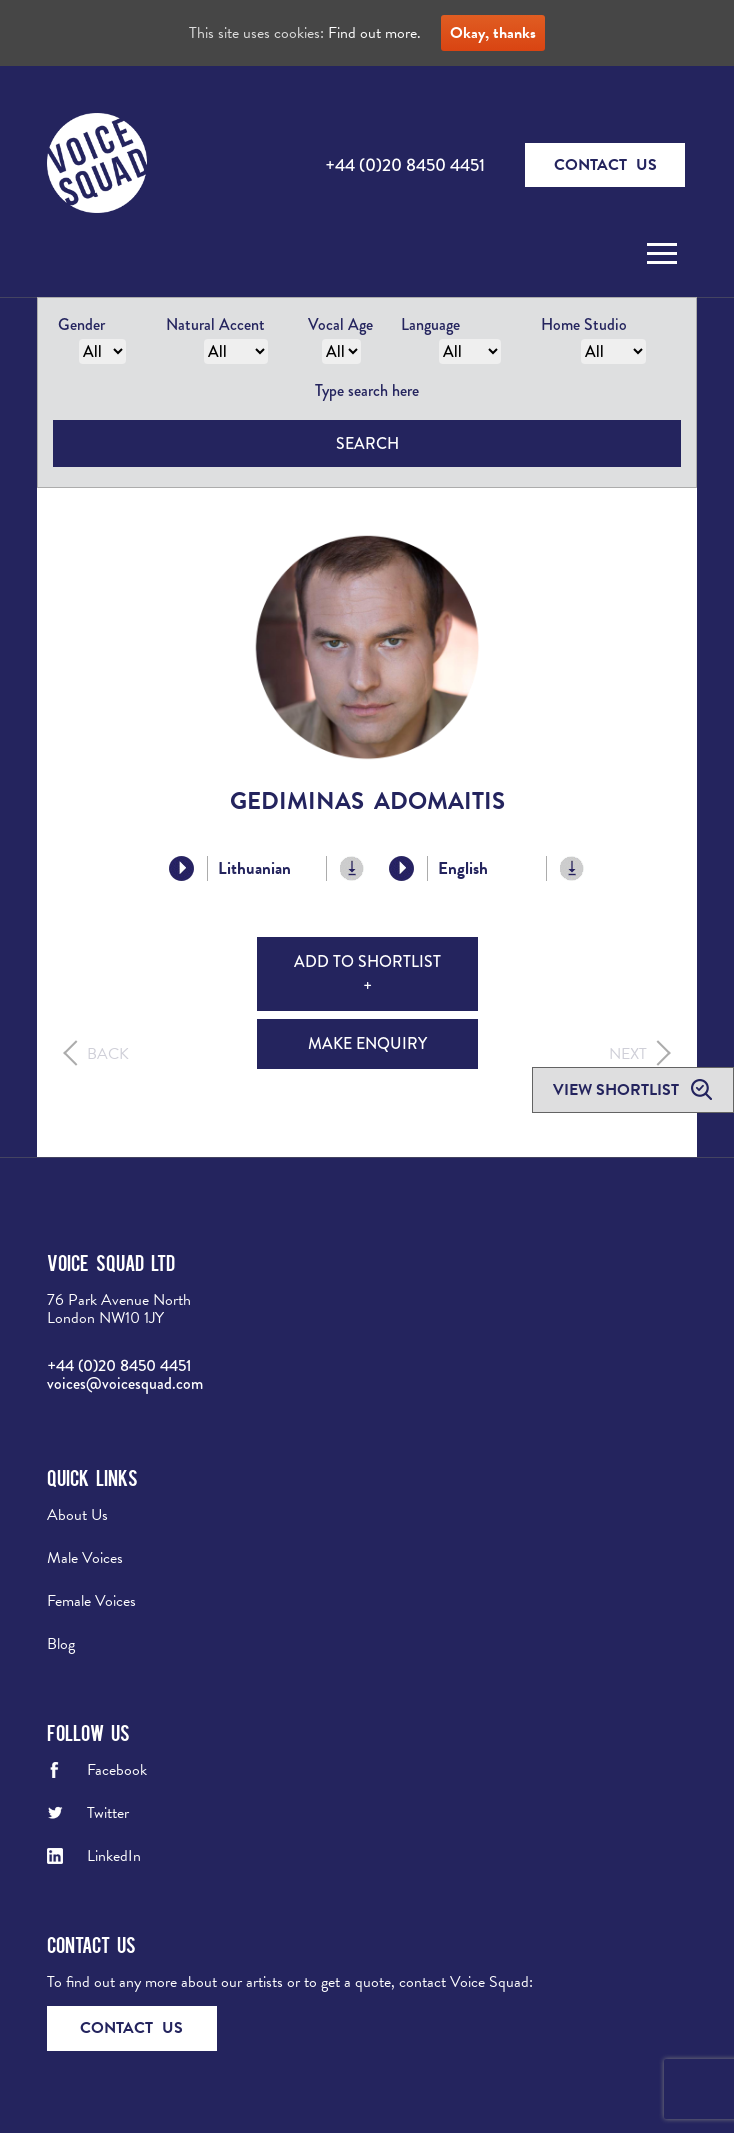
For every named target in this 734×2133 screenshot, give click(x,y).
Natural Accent (215, 324)
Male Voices (85, 1558)
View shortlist (618, 1090)
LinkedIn (114, 1856)
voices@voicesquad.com (125, 1383)
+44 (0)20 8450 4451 (405, 165)
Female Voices (91, 1601)
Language (430, 324)
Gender (81, 324)
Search (367, 443)
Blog (61, 1644)
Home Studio (584, 324)
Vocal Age (340, 324)
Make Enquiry (367, 1043)
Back (108, 1054)
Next (628, 1054)
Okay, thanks (493, 33)
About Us (77, 1515)
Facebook (117, 1770)
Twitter (108, 1813)
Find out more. (374, 33)
